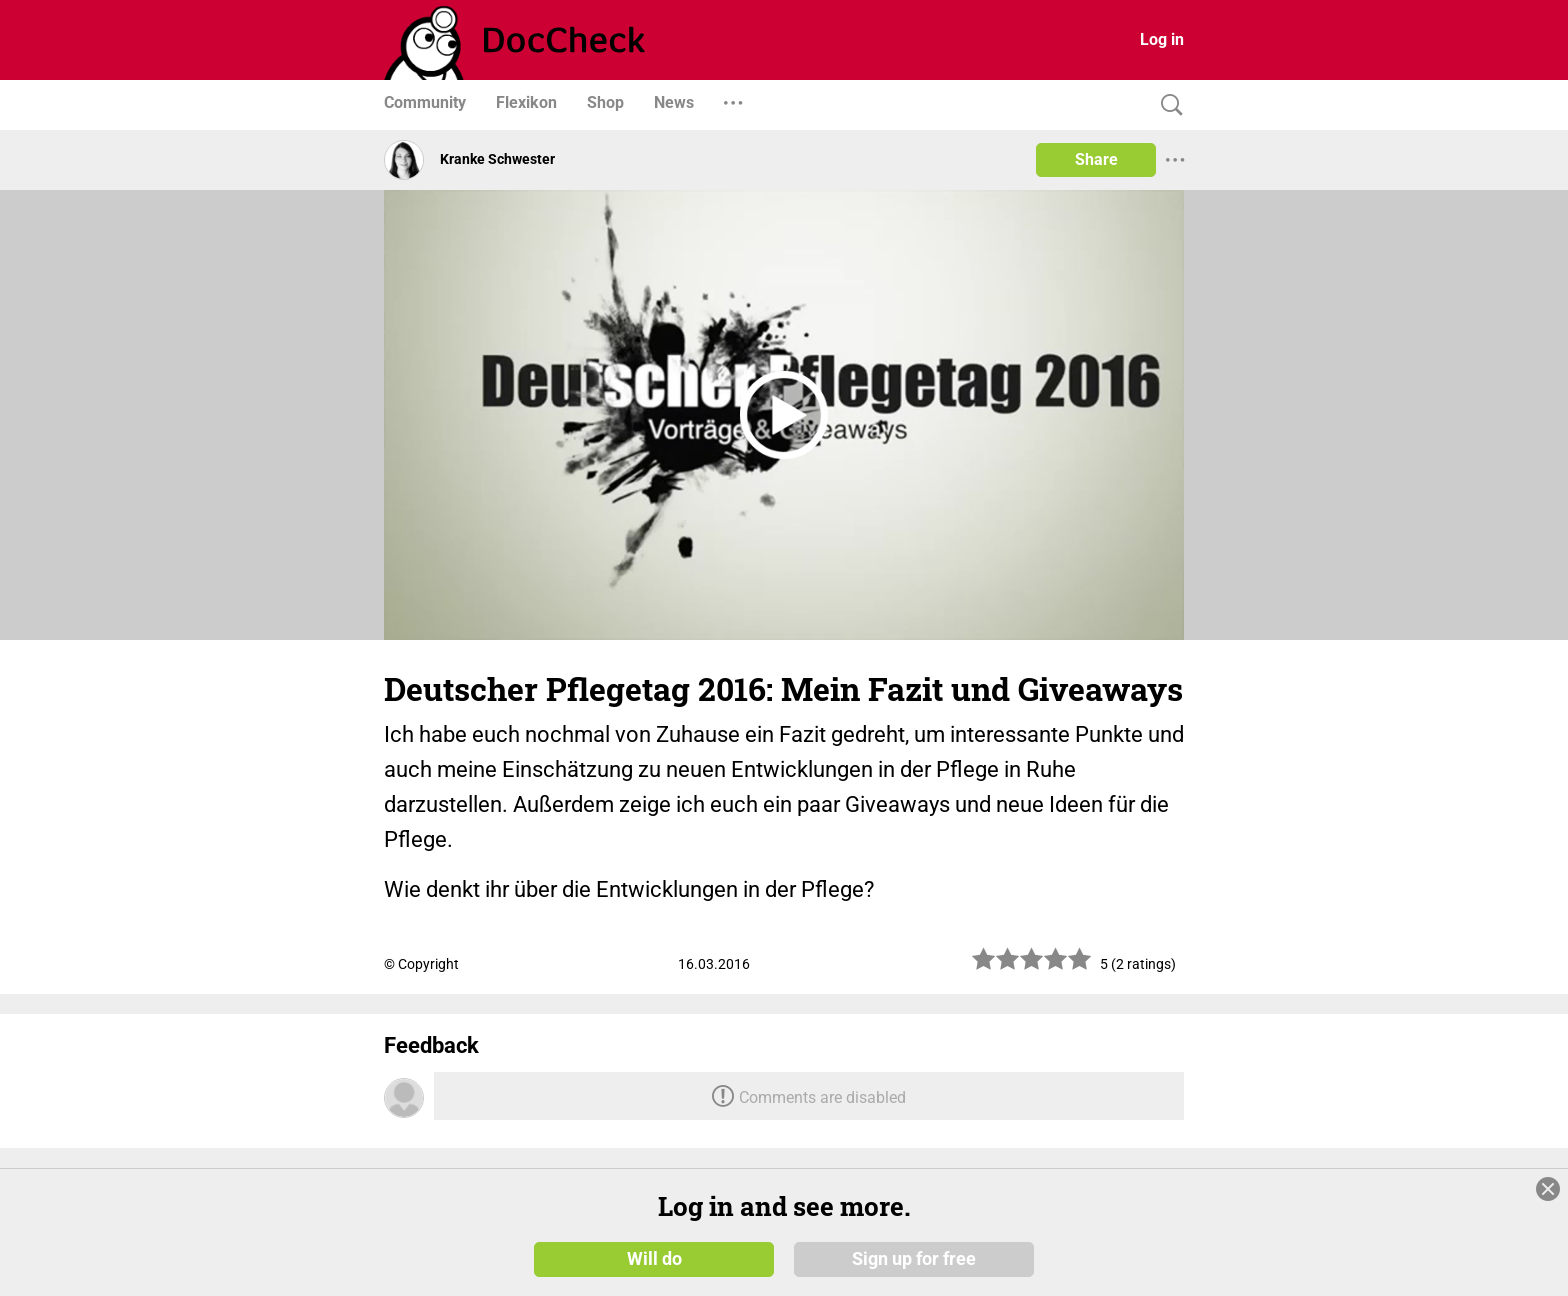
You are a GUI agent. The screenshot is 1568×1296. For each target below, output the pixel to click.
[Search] (1167, 105)
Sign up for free (914, 1258)
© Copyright (421, 964)
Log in (1162, 39)
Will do (654, 1258)
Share (1096, 159)
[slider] (1032, 966)
